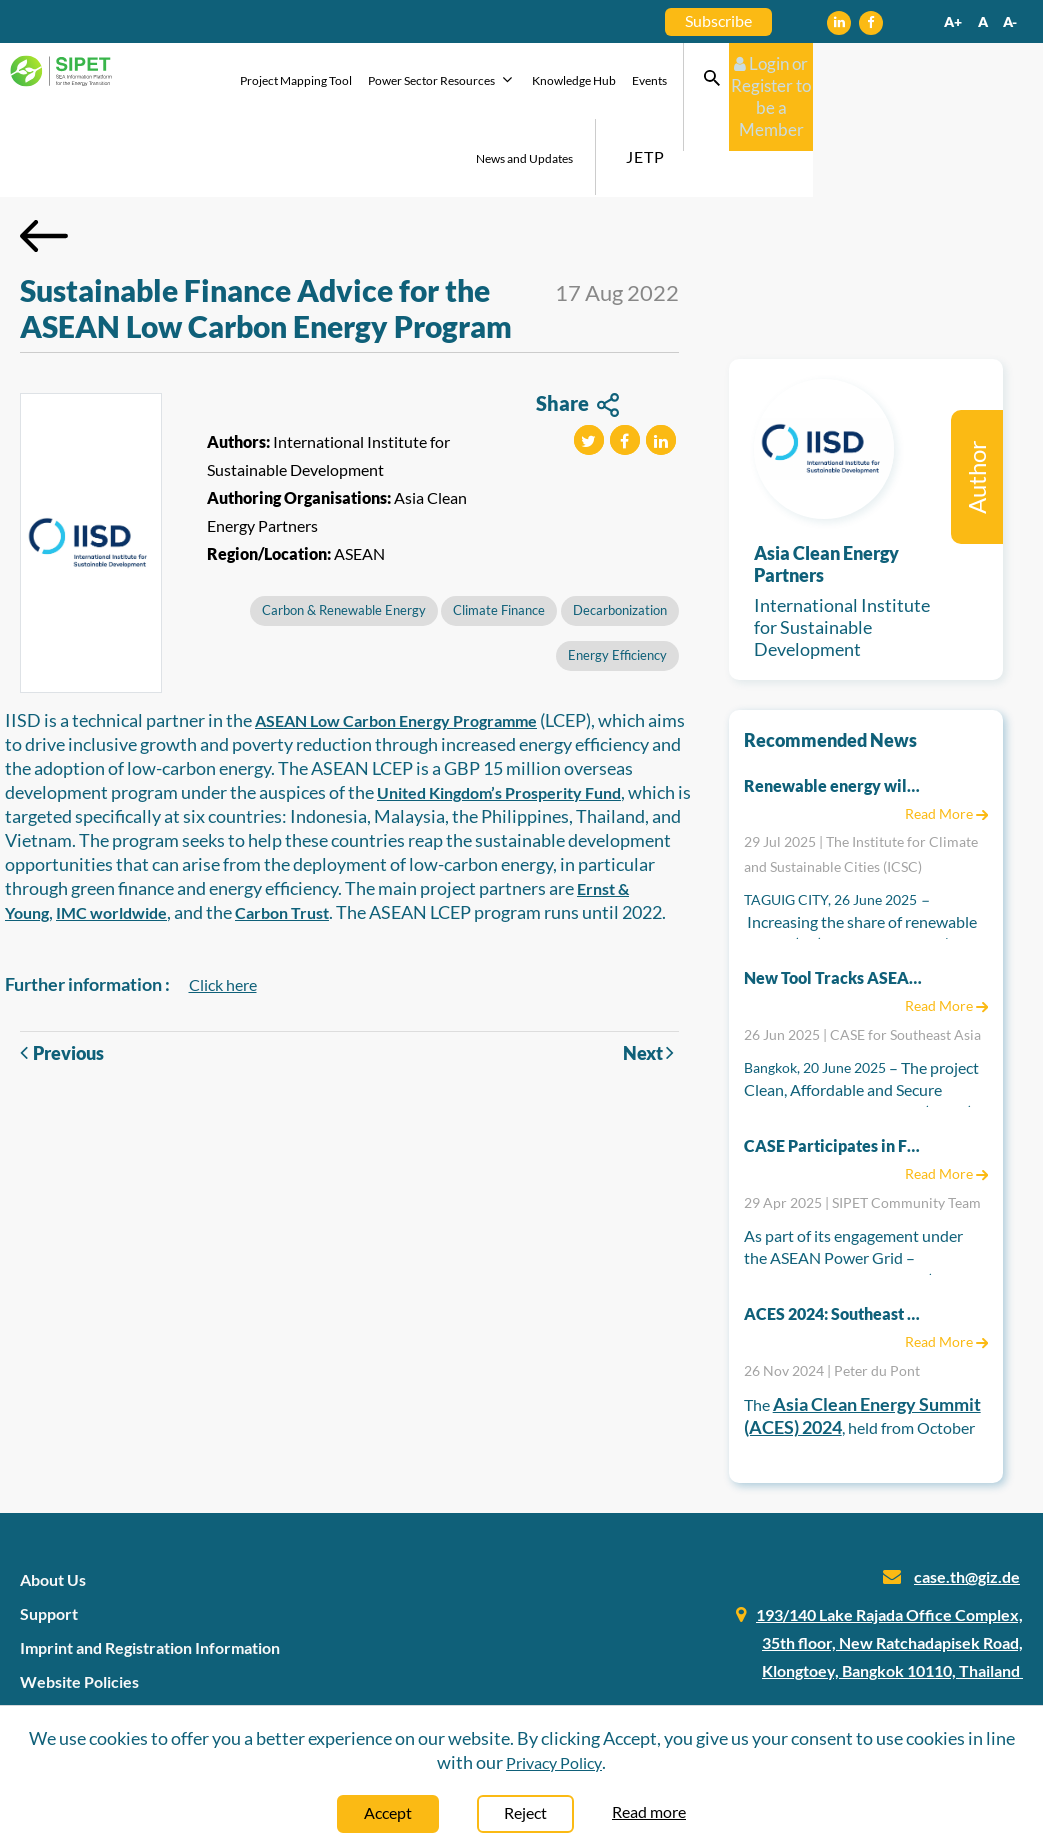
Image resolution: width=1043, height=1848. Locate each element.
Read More (946, 737)
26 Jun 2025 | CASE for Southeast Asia (862, 958)
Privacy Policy (554, 1762)
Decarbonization (620, 534)
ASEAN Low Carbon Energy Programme (396, 644)
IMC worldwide (111, 836)
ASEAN (359, 477)
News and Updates (717, 82)
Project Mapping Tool (283, 82)
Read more (649, 1811)
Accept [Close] (388, 1812)
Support (49, 1537)
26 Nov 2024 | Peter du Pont (832, 1294)
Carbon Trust (282, 836)
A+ (953, 21)
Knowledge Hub (561, 82)
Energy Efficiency (617, 579)
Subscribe (718, 20)
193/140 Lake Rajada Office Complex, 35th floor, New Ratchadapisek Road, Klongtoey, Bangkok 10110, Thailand (889, 1566)
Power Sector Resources (429, 81)
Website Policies (79, 1605)
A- (1010, 21)
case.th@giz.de (967, 1500)
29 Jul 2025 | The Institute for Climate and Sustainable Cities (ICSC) (861, 778)
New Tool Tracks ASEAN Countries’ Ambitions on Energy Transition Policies (834, 901)
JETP (838, 80)
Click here (223, 908)
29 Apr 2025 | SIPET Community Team (862, 1126)
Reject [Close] (525, 1812)
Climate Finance (499, 534)
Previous (62, 977)
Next (651, 976)
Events (636, 82)
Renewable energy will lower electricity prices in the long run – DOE (834, 709)
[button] (589, 364)
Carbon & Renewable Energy (344, 534)
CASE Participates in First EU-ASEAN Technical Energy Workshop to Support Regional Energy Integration (834, 1069)
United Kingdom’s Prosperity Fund (499, 716)
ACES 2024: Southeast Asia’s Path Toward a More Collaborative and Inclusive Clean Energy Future (834, 1237)
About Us (53, 1503)
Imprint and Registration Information (150, 1571)
